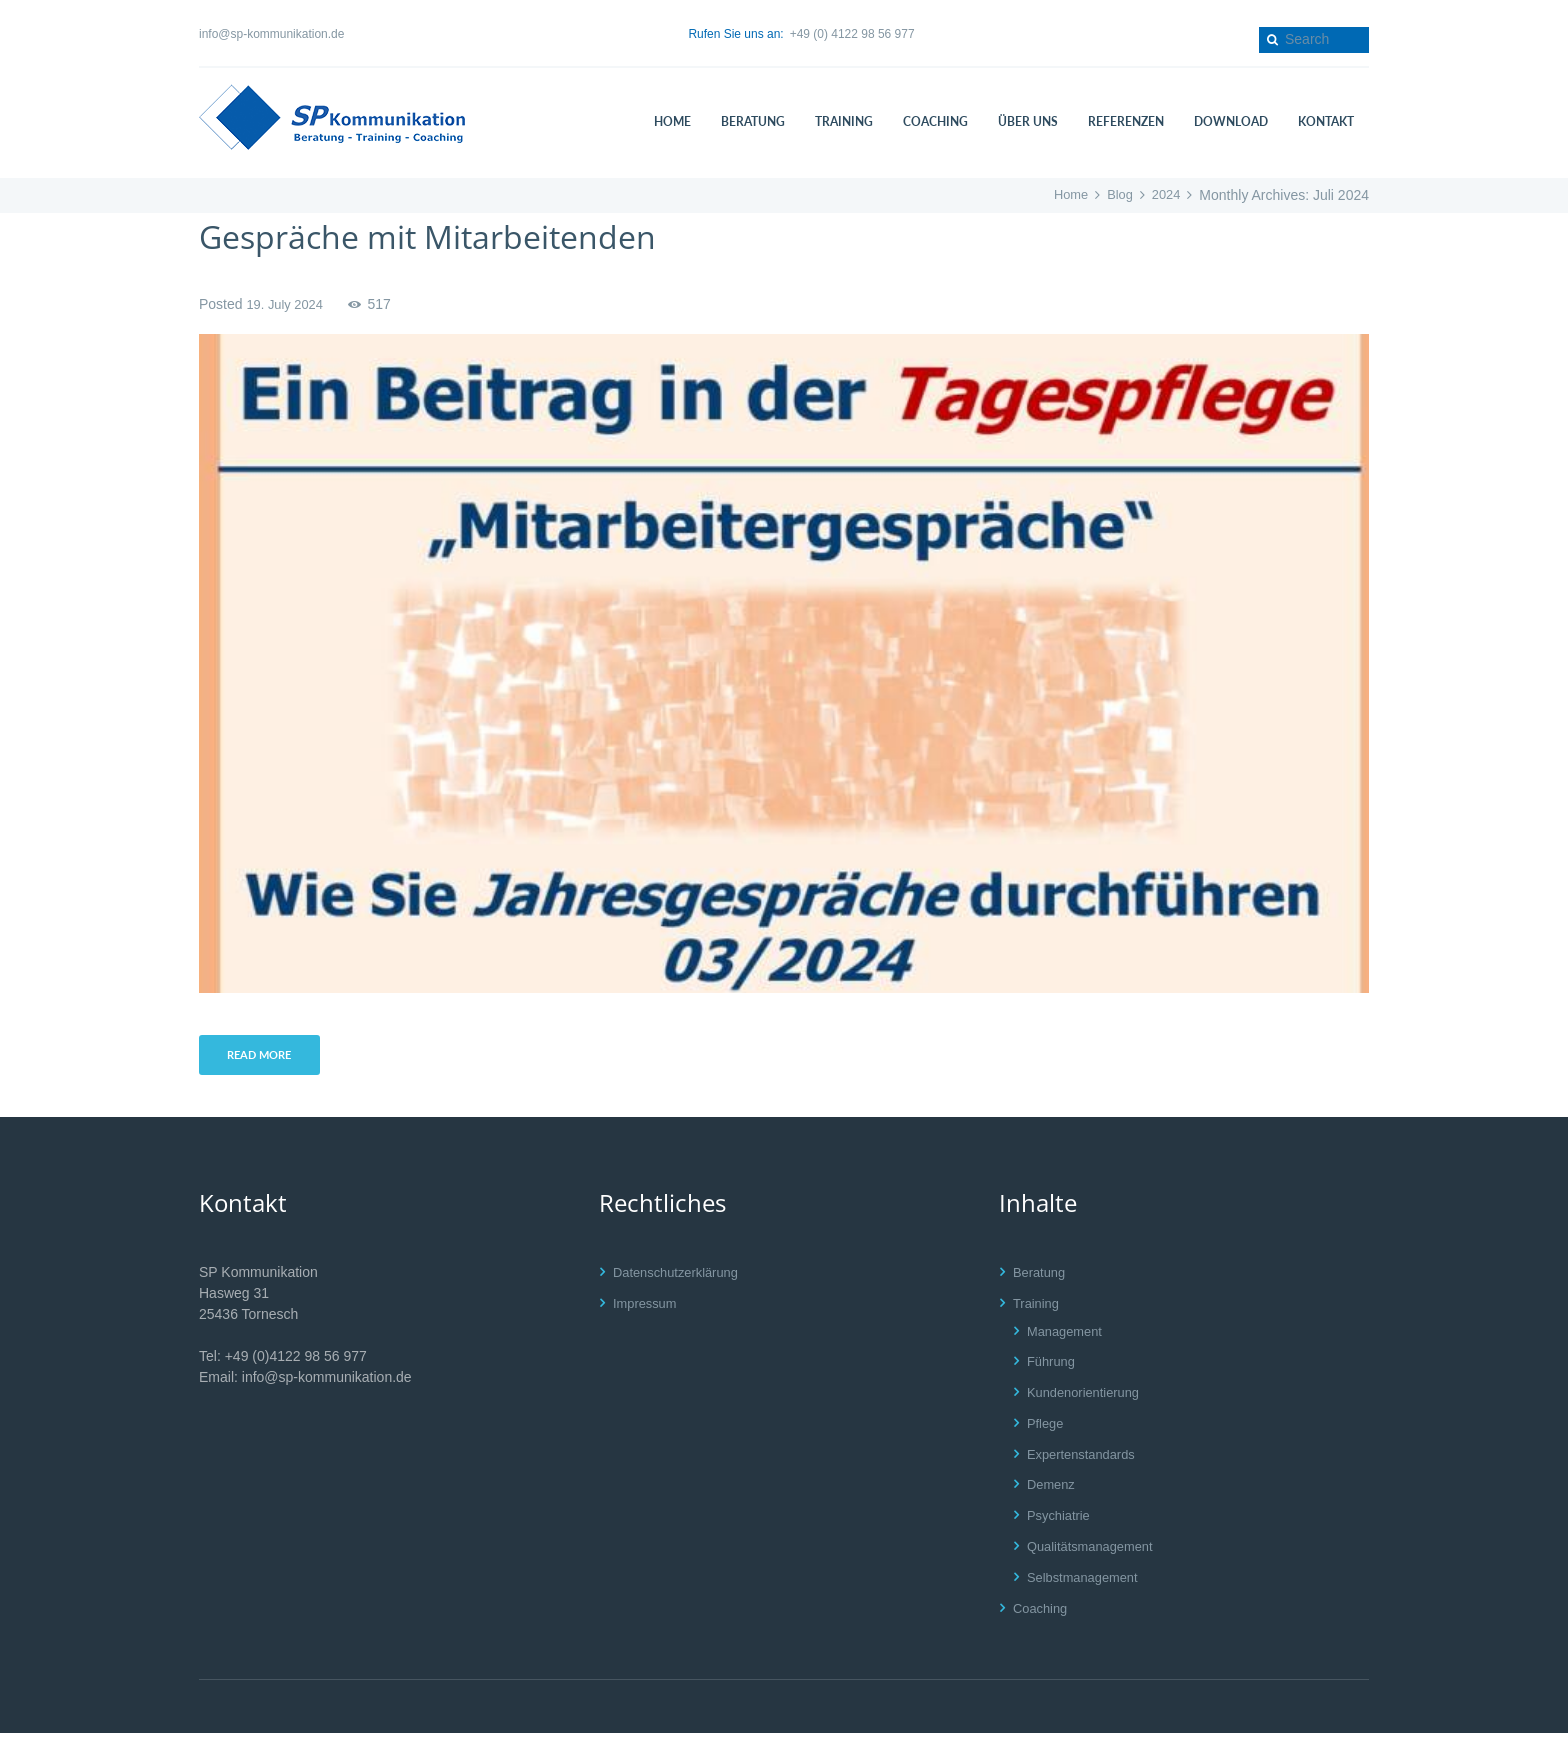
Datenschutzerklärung (681, 1276)
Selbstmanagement (1087, 1581)
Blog (1116, 195)
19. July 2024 (287, 304)
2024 (1164, 195)
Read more (265, 1057)
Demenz (1053, 1489)
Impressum (647, 1307)
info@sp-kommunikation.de (271, 34)
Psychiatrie (1061, 1520)
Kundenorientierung (1088, 1397)
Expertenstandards (1086, 1458)
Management (1068, 1335)
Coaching (1042, 1612)
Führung (1053, 1366)
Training (1038, 1307)
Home (1064, 195)
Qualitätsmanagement (1095, 1551)
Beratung (1041, 1276)
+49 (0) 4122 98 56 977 (852, 34)
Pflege (1047, 1427)
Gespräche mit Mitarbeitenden (454, 235)
